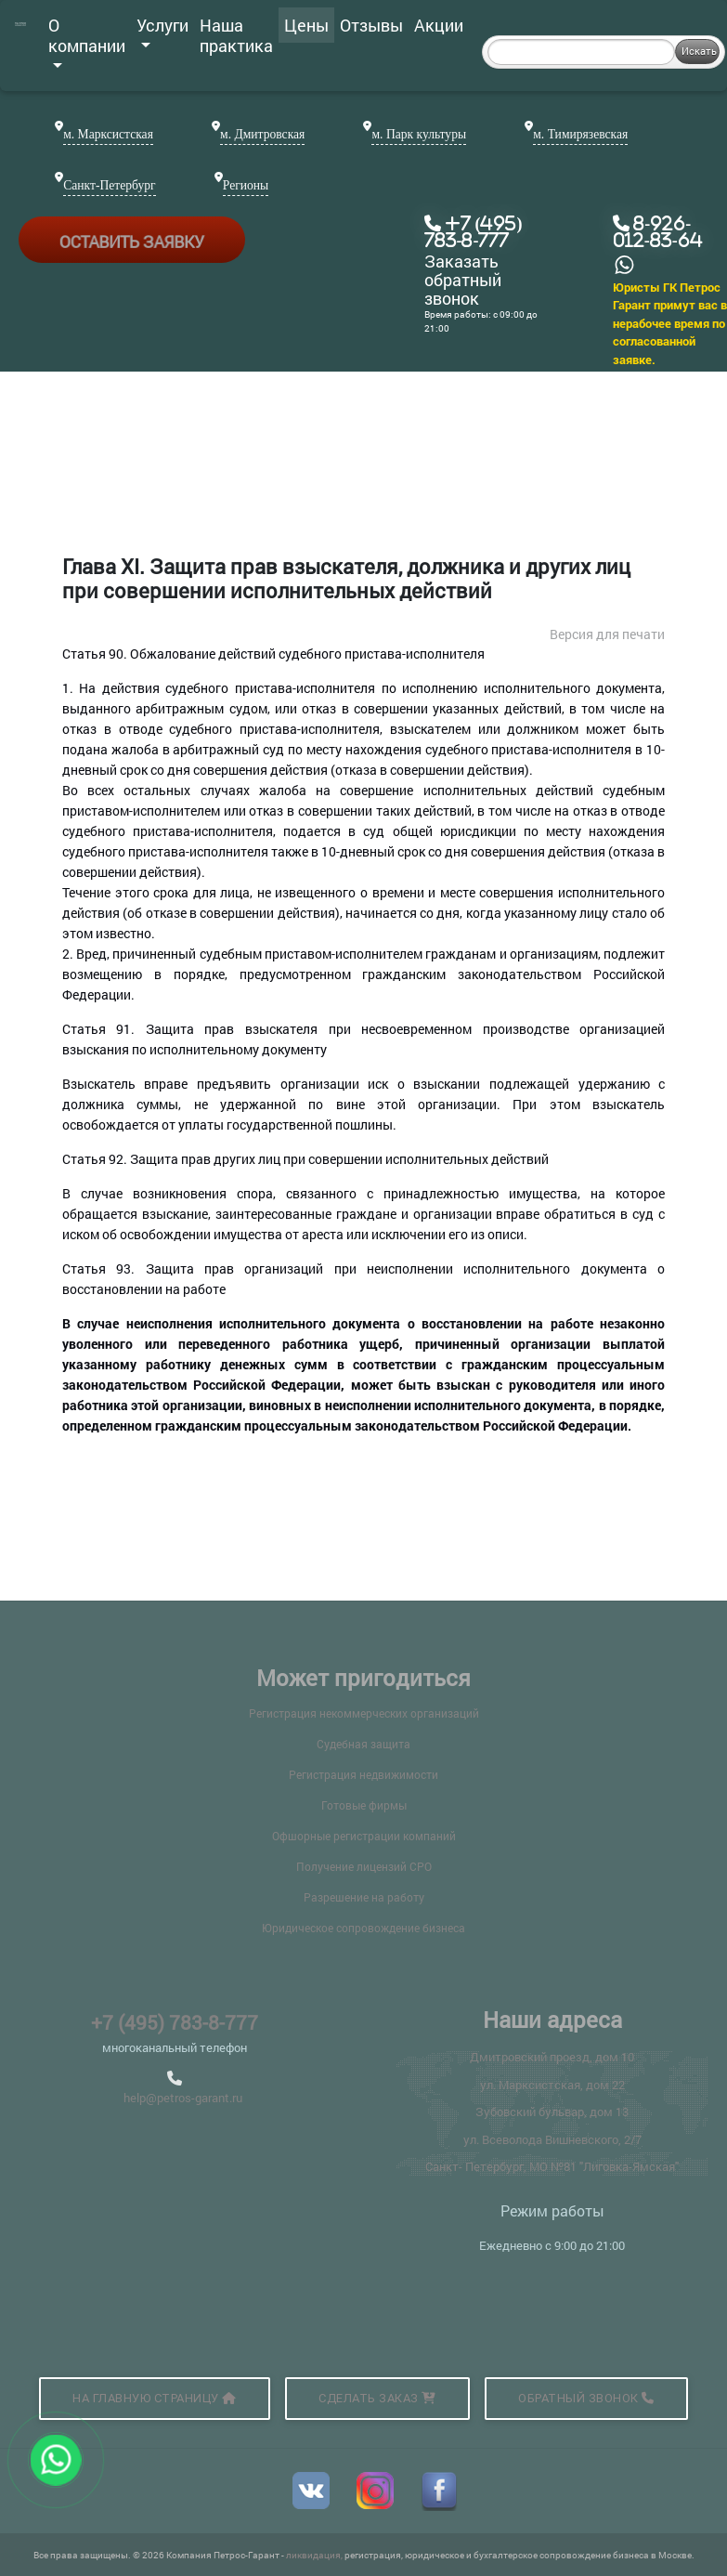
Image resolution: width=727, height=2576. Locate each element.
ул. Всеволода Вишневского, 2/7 (552, 2139)
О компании (86, 41)
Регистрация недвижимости (363, 1774)
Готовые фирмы (364, 1805)
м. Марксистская (108, 134)
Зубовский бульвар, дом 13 (552, 2111)
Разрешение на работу (364, 1897)
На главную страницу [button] (154, 2398)
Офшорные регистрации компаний (364, 1835)
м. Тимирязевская (580, 134)
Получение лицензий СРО (364, 1866)
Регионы (245, 185)
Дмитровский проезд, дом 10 (552, 2056)
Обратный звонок (586, 2398)
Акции (438, 25)
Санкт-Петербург (109, 185)
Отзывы (371, 25)
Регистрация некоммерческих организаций (364, 1713)
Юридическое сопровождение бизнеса (363, 1927)
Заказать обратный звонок (462, 280)
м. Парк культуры (418, 134)
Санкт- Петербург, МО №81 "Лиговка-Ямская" (552, 2166)
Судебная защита (363, 1743)
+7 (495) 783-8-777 (174, 2022)
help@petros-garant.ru (182, 2097)
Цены (306, 25)
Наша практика (236, 35)
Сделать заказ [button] (377, 2398)
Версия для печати (607, 634)
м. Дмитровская (262, 134)
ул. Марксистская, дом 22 (552, 2084)
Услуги (162, 30)
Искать (699, 51)
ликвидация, (315, 2555)
